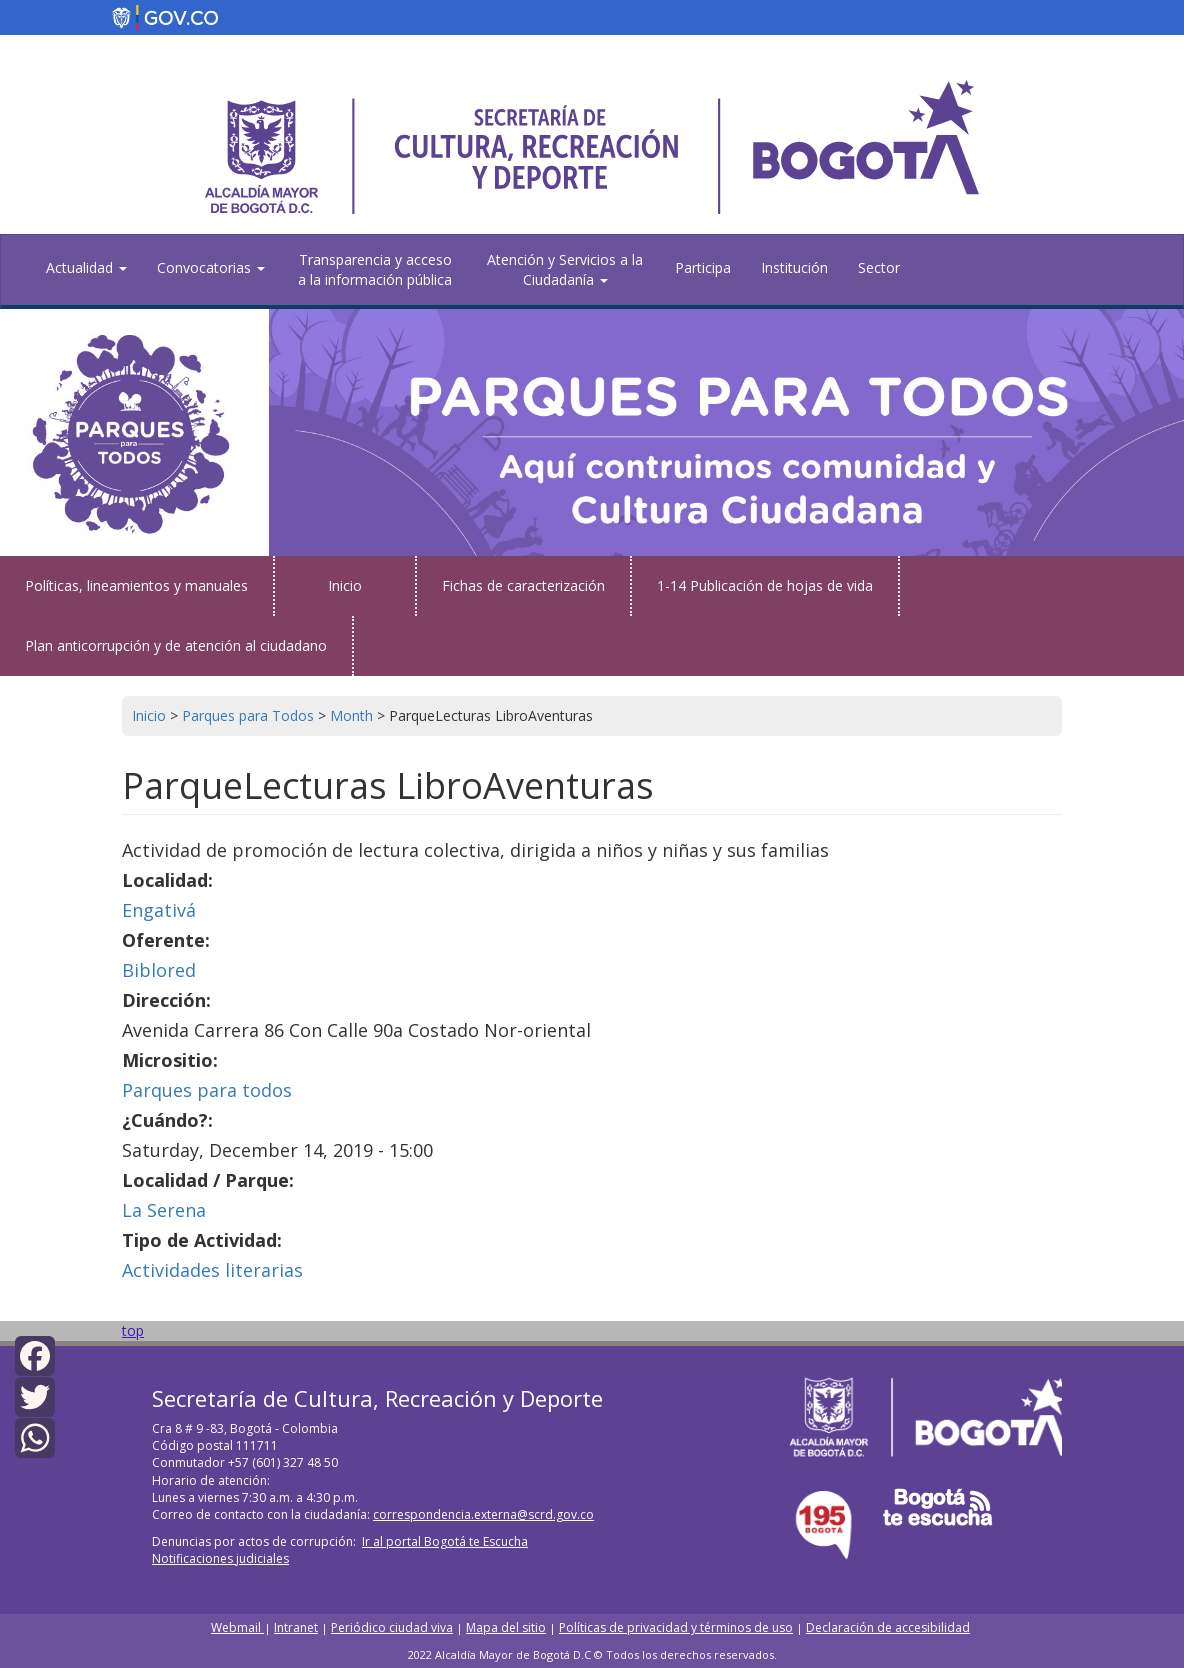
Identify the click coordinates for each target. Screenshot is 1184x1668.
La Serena (164, 1210)
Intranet (296, 1627)
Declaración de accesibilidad (888, 1627)
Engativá (159, 910)
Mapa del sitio (506, 1627)
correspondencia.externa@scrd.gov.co (483, 1514)
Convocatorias (211, 267)
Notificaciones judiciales (220, 1558)
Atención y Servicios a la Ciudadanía (565, 269)
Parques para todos (207, 1090)
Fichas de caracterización (523, 585)
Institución (794, 267)
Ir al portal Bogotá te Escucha (445, 1541)
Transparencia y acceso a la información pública (375, 269)
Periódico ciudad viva (392, 1627)
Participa (703, 267)
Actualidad (86, 267)
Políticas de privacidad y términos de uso (676, 1627)
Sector (879, 267)
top (133, 1330)
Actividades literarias (212, 1270)
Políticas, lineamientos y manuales (136, 585)
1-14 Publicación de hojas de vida (765, 585)
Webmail (237, 1627)
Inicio (345, 585)
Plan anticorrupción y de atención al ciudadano (176, 645)
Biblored (159, 970)
